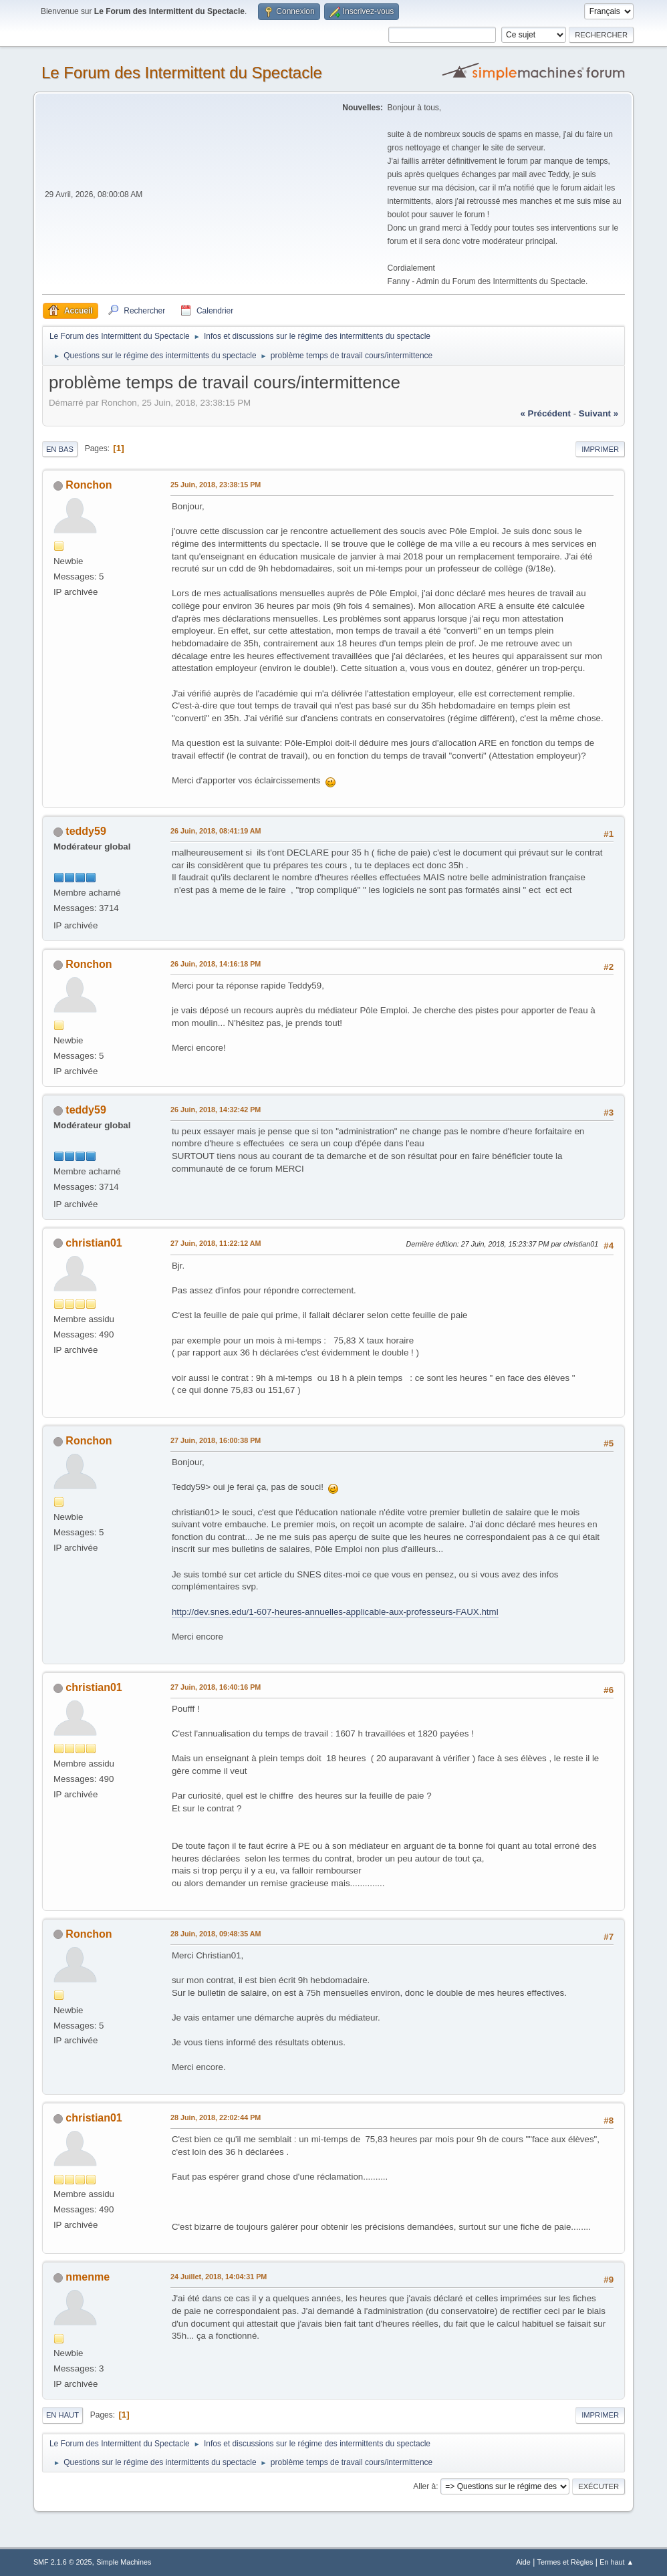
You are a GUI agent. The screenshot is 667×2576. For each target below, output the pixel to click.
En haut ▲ (616, 2562)
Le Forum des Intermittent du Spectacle (181, 72)
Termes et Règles (565, 2562)
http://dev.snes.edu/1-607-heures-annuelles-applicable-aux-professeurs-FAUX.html (335, 1612)
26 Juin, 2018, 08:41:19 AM (215, 831)
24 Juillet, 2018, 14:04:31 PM (218, 2277)
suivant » (598, 413)
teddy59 (85, 831)
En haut (62, 2415)
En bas (60, 449)
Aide (523, 2562)
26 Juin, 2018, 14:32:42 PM (215, 1110)
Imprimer (600, 449)
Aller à (424, 2486)
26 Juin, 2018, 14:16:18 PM (215, 964)
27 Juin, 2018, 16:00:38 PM (215, 1440)
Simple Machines (123, 2562)
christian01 (93, 1243)
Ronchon (88, 485)
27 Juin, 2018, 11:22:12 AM (215, 1243)
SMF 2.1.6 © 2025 (62, 2562)
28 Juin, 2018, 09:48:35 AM (215, 1934)
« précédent (545, 413)
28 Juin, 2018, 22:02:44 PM (215, 2117)
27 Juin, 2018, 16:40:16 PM (215, 1687)
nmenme (87, 2277)
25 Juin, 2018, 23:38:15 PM (215, 485)
